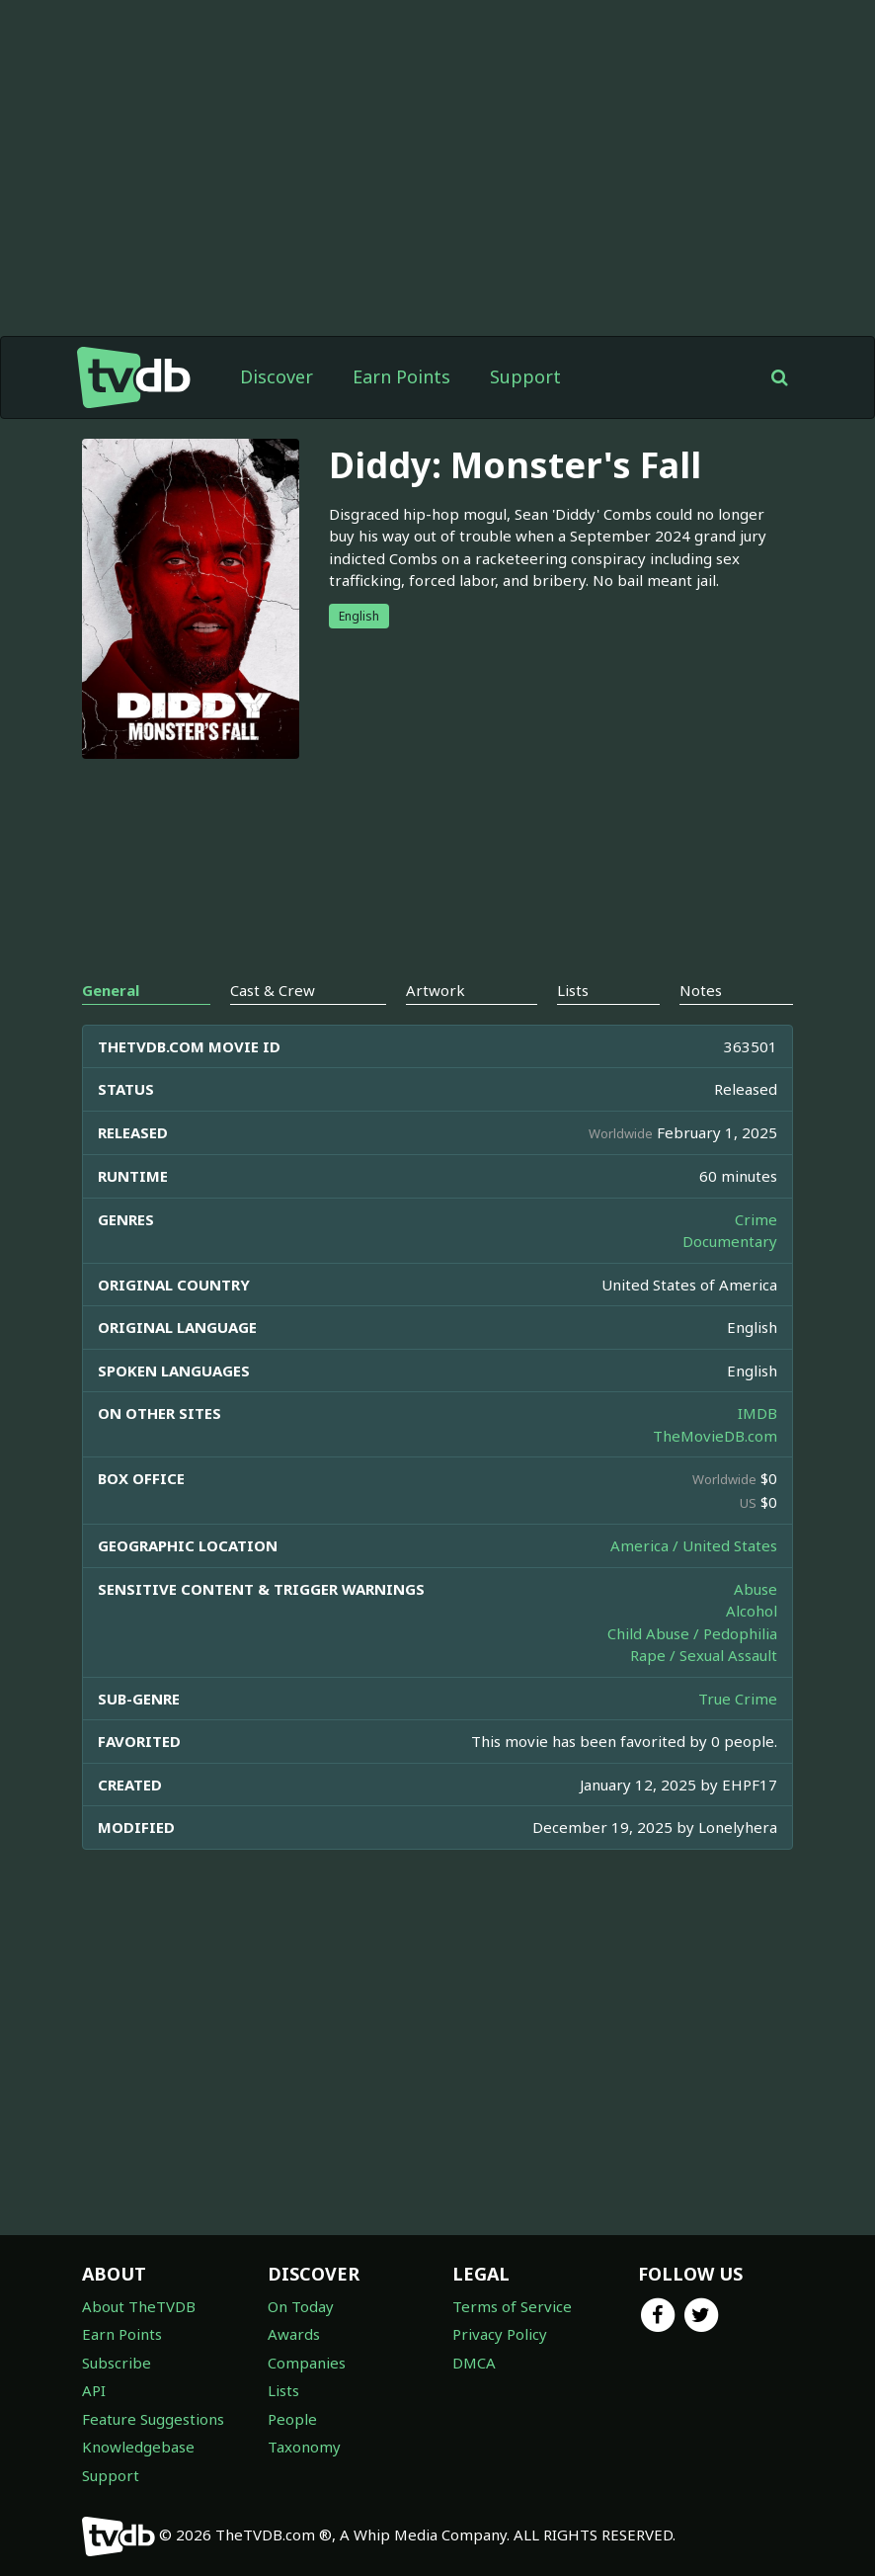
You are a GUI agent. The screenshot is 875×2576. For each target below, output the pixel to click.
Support (525, 376)
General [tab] (110, 990)
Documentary (729, 1241)
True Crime (737, 1698)
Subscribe (116, 2362)
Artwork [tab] (435, 990)
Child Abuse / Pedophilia (692, 1633)
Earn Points (401, 376)
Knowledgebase (138, 2446)
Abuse (755, 1589)
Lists (283, 2390)
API (94, 2390)
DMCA (474, 2362)
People (292, 2419)
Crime (756, 1219)
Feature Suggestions (153, 2419)
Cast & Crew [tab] (272, 990)
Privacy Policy (499, 2334)
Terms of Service (512, 2306)
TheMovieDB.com (715, 1436)
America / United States (693, 1545)
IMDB (757, 1413)
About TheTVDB (139, 2306)
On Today (301, 2306)
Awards (294, 2334)
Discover (276, 376)
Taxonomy (304, 2446)
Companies (307, 2362)
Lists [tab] (573, 990)
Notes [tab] (700, 990)
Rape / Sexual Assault (703, 1655)
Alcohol (751, 1610)
